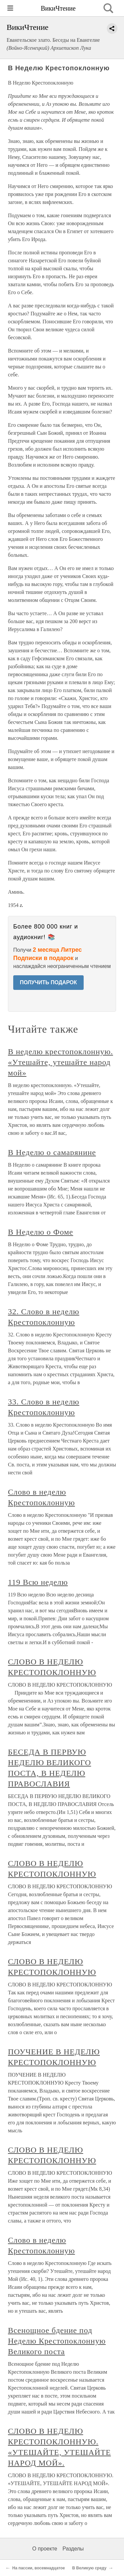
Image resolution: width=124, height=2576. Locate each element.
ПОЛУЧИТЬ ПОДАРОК (48, 982)
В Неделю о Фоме (40, 1232)
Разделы (73, 2548)
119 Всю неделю (38, 1582)
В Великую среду (89, 2568)
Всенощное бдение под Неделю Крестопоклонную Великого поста (57, 2341)
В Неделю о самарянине (52, 1152)
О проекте (44, 2548)
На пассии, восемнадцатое (38, 2568)
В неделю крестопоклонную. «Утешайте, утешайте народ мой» (60, 1062)
